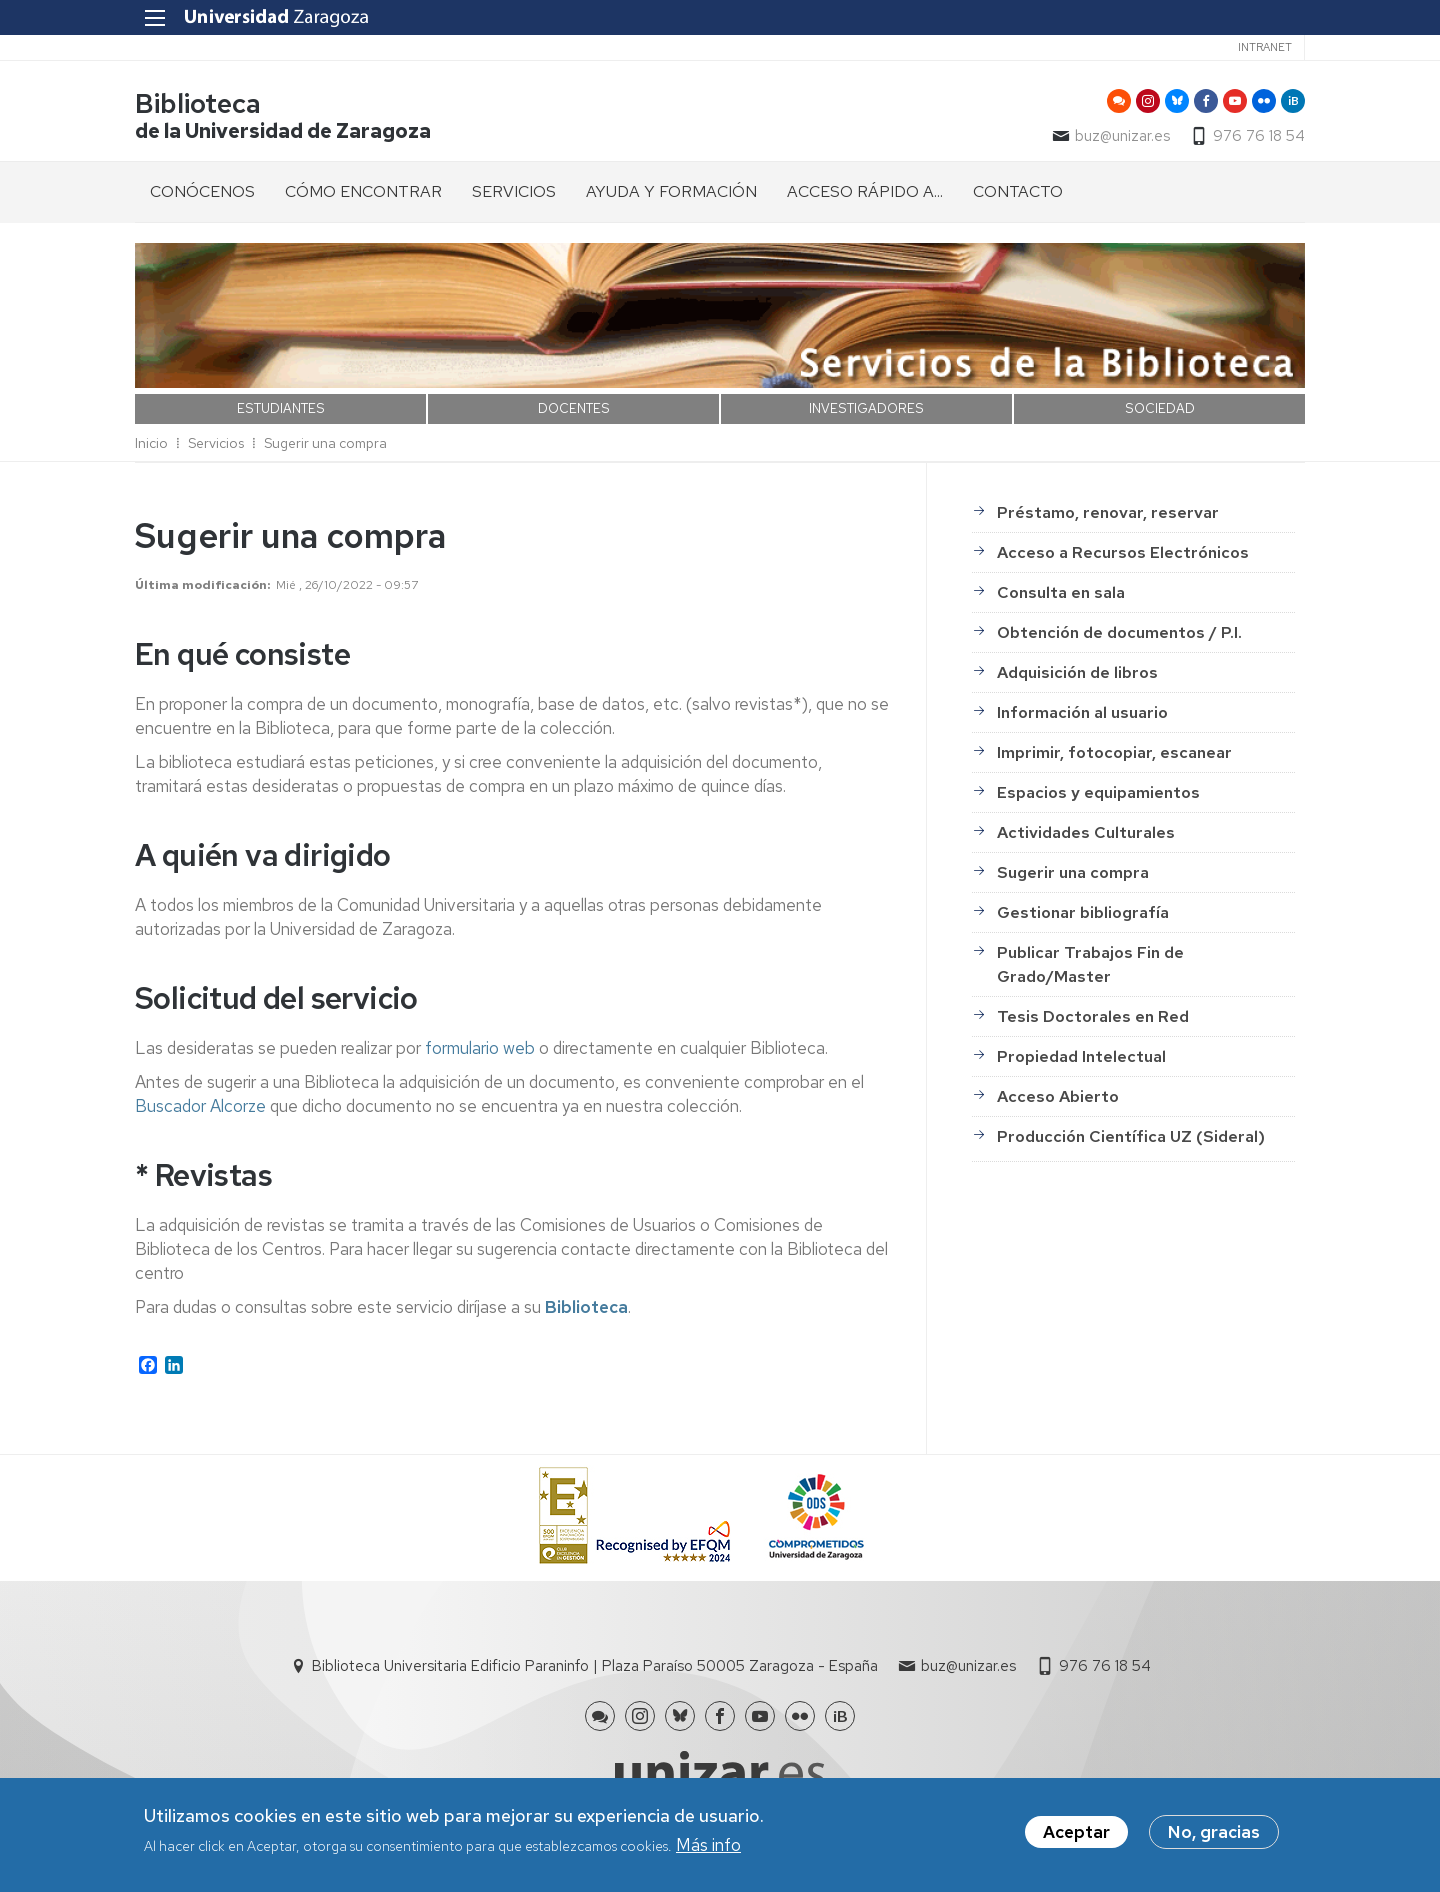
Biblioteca (198, 103)
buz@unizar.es (1122, 136)
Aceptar (1076, 1832)
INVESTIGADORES (866, 408)
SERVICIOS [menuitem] (514, 191)
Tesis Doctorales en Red (1093, 1016)
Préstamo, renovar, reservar (1108, 512)
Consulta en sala (1061, 592)
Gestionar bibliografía (1083, 912)
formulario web (480, 1048)
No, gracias (1214, 1832)
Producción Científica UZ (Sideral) (1131, 1136)
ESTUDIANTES (281, 408)
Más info (708, 1845)
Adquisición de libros (1077, 672)
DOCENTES (574, 408)
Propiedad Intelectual (1081, 1056)
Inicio (151, 443)
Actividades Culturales (1086, 832)
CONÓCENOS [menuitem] (202, 191)
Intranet (1265, 47)
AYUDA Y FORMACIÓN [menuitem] (671, 191)
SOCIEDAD (1160, 408)
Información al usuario (1082, 712)
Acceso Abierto (1058, 1096)
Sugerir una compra (325, 443)
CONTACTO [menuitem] (1018, 191)
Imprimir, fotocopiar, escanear (1114, 752)
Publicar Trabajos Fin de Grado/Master (1090, 964)
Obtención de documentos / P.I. (1119, 632)
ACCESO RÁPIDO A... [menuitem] (865, 191)
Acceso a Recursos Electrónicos (1123, 552)
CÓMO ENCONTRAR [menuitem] (363, 191)
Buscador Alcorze (200, 1106)
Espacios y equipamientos (1098, 792)
